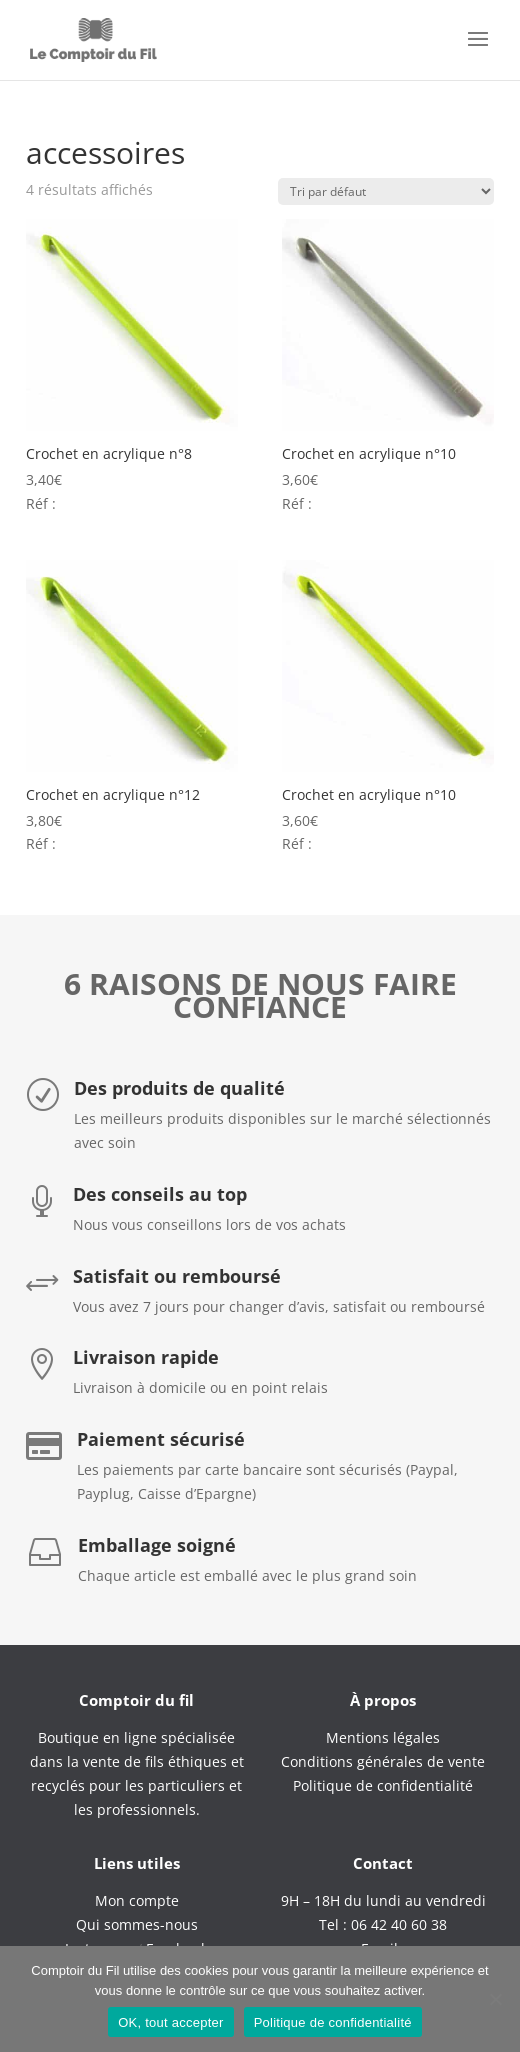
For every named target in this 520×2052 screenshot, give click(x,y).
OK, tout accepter (170, 2022)
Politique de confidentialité (333, 2022)
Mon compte (137, 1900)
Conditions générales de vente (383, 1761)
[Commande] (386, 191)
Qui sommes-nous (137, 1924)
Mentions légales (383, 1737)
